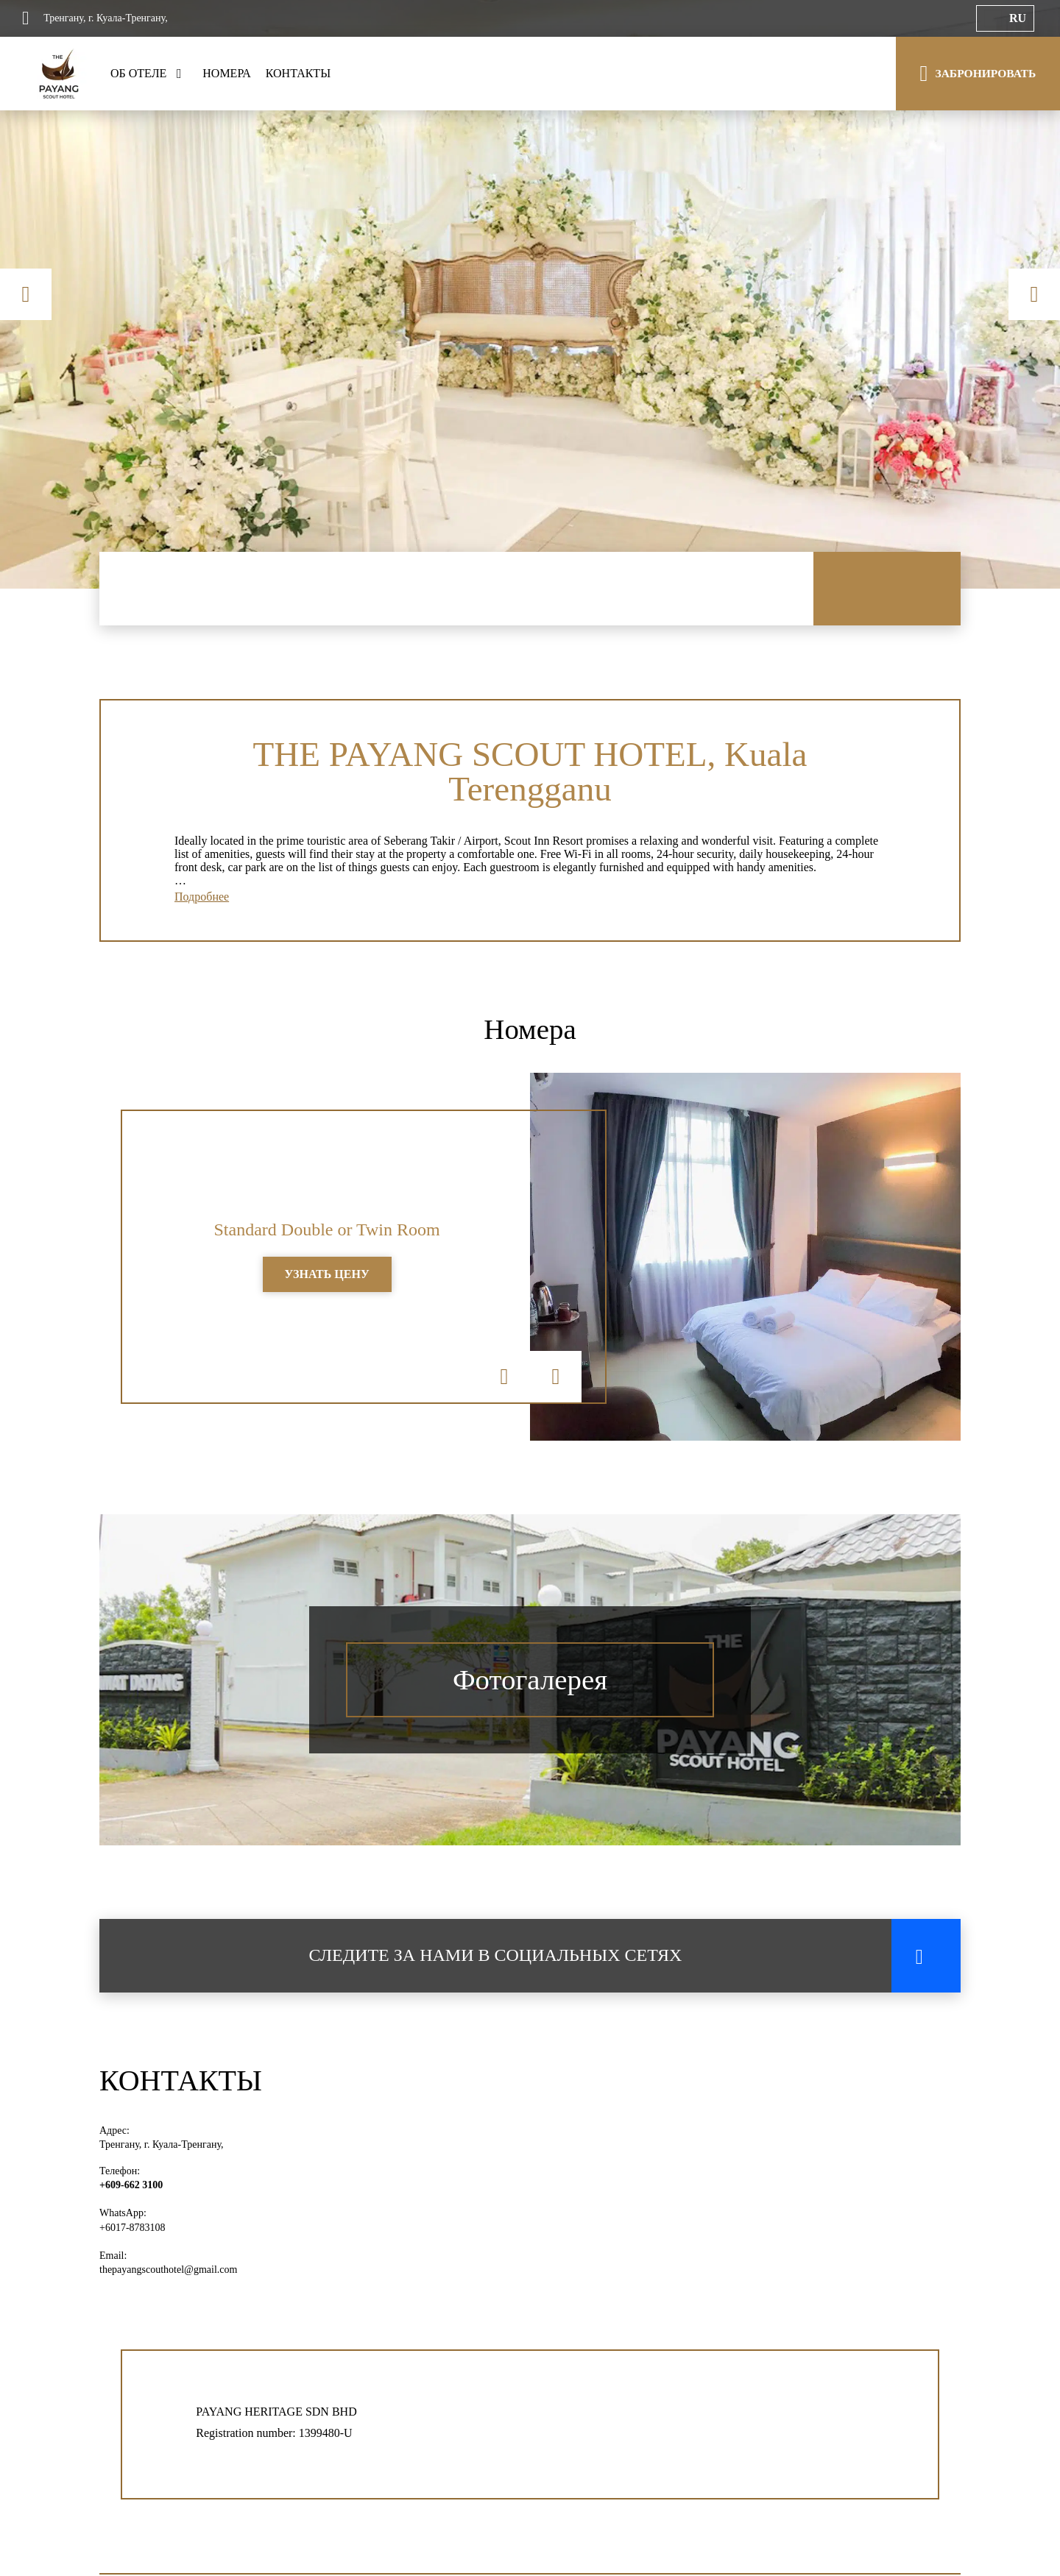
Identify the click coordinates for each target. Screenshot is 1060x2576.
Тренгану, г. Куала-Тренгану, (161, 2148)
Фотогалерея (530, 1684)
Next (1034, 294)
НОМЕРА (226, 73)
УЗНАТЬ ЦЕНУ (327, 1279)
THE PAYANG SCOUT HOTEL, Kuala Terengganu (530, 772)
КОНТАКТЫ (298, 73)
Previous (26, 294)
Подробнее (201, 899)
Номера (530, 1032)
